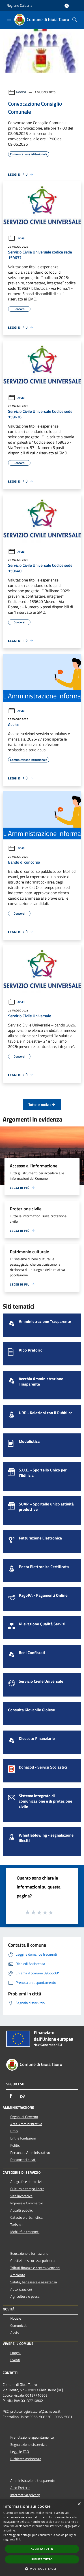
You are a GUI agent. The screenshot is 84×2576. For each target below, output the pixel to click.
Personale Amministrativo (30, 2152)
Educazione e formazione (29, 2253)
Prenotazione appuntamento (32, 2437)
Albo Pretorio (20, 2487)
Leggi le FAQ (19, 2451)
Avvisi (21, 92)
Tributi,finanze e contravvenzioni (35, 2267)
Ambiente (17, 2275)
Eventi (15, 2360)
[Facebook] (10, 2095)
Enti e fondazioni (23, 2138)
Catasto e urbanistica (26, 2217)
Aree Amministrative (26, 2124)
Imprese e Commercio (26, 2203)
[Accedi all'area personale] (66, 5)
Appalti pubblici (22, 2210)
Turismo (16, 2224)
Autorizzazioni (21, 2289)
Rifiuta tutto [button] (42, 2559)
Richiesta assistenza (25, 2458)
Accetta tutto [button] (42, 2549)
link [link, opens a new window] (18, 2539)
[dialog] (42, 2537)
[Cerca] (74, 19)
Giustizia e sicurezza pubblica (32, 2260)
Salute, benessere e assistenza (33, 2282)
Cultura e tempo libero (27, 2188)
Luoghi (15, 2352)
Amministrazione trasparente (32, 2480)
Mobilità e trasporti (24, 2231)
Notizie (15, 2318)
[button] (42, 2568)
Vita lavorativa (21, 2196)
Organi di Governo (24, 2116)
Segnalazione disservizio (28, 2444)
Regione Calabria (19, 5)
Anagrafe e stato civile (27, 2181)
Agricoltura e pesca (24, 2296)
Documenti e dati (23, 2159)
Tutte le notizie (42, 1104)
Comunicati (19, 2325)
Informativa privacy (25, 2494)
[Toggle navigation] (9, 19)
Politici (15, 2145)
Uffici (14, 2131)
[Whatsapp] (22, 2095)
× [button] (79, 2504)
